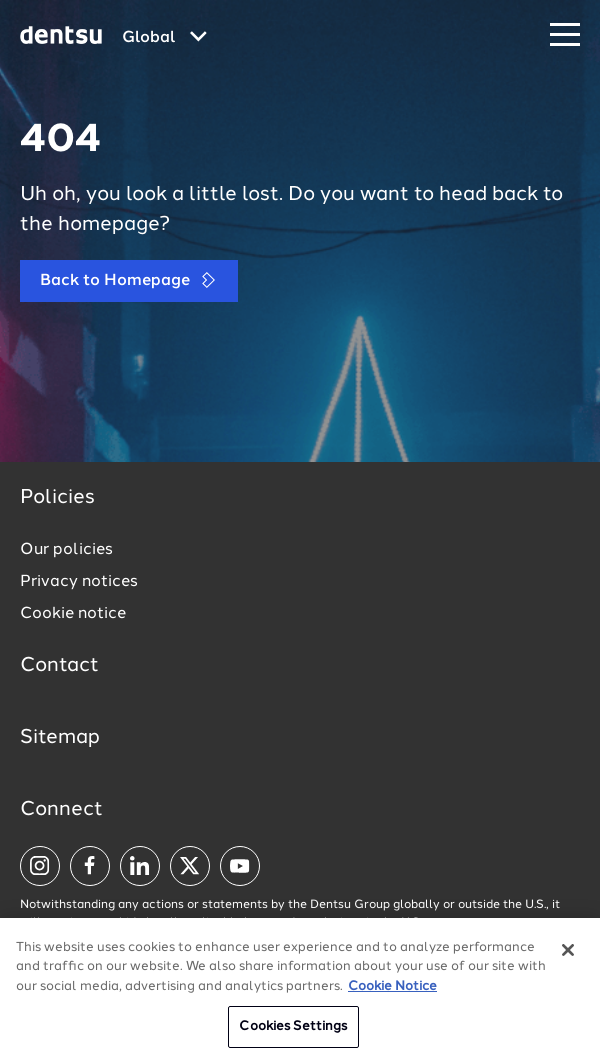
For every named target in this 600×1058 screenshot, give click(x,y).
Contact (59, 666)
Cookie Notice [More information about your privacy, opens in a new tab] (392, 993)
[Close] (568, 957)
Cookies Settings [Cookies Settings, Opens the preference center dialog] (293, 1034)
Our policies (66, 550)
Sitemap (60, 738)
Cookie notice (73, 614)
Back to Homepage (129, 280)
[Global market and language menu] (164, 38)
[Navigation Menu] (565, 35)
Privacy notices (79, 582)
